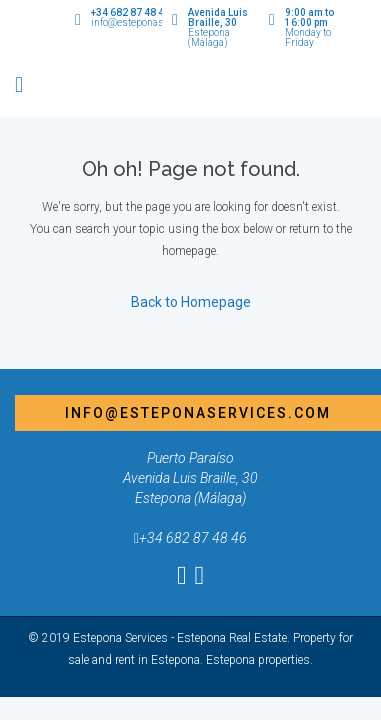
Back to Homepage (191, 302)
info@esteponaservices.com (198, 413)
